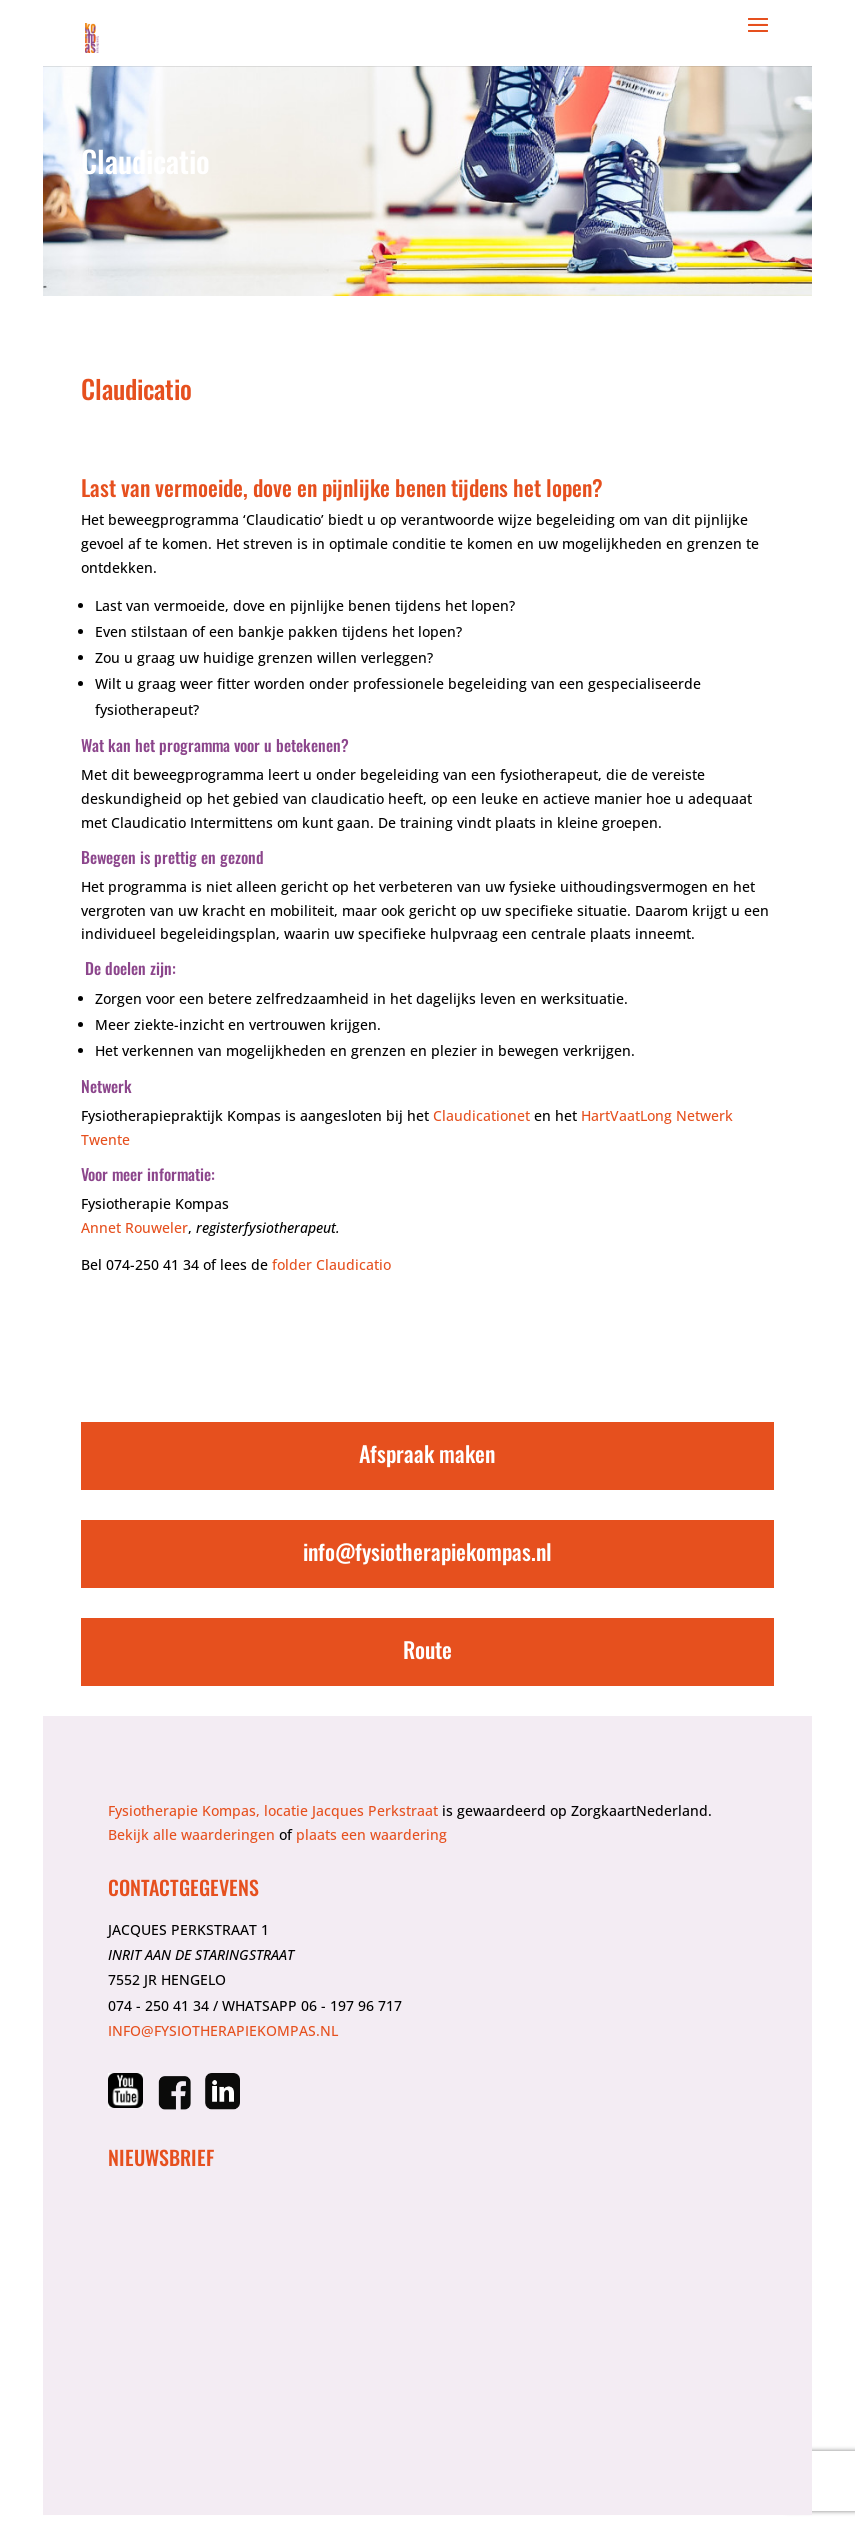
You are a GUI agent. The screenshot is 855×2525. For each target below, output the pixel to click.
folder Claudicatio (331, 1264)
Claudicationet (481, 1115)
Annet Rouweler (134, 1227)
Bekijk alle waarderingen (191, 1834)
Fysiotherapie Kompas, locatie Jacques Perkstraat (273, 1810)
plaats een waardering (371, 1834)
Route (427, 1649)
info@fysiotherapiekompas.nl (427, 1551)
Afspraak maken (427, 1453)
